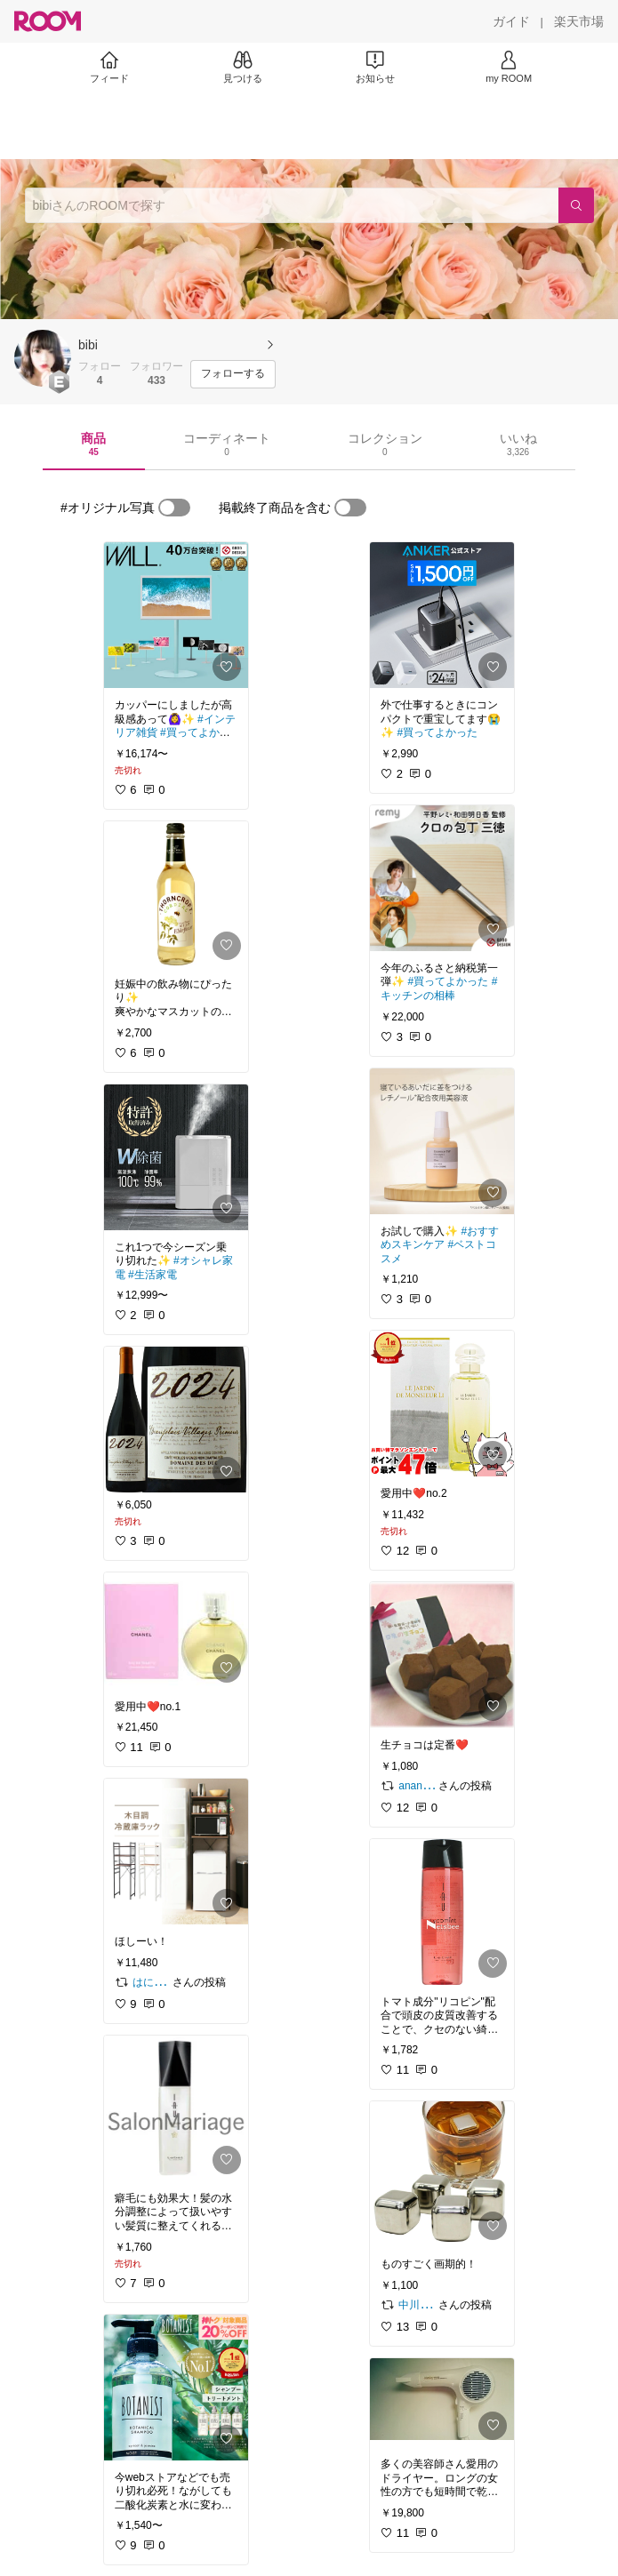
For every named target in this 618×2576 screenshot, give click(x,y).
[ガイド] (511, 21)
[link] (176, 615)
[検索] (576, 205)
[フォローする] (233, 374)
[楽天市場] (579, 21)
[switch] (174, 507)
